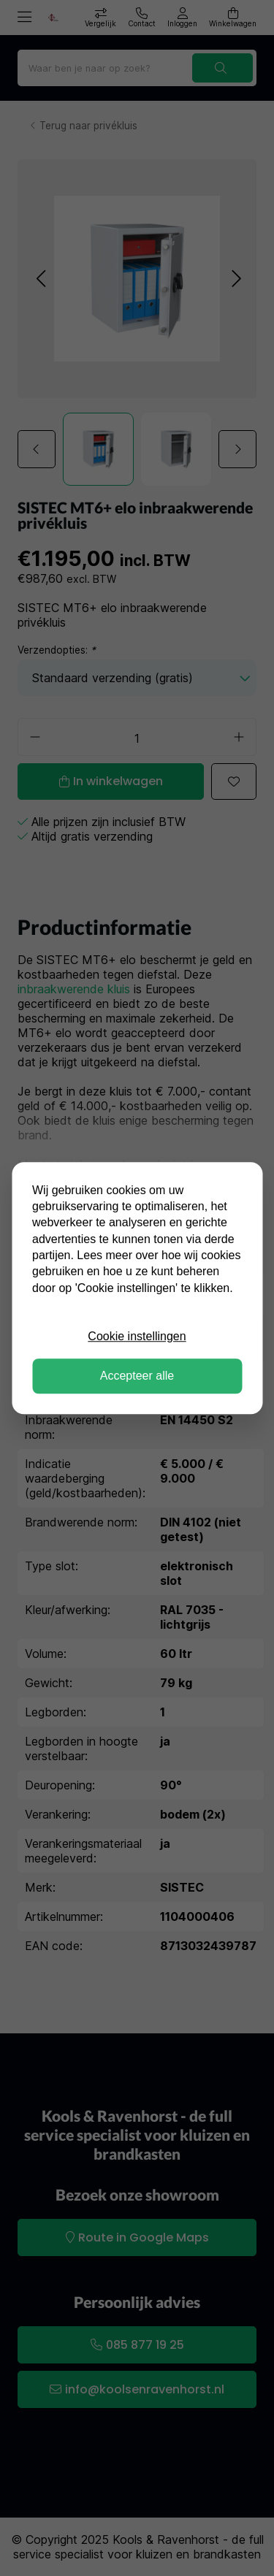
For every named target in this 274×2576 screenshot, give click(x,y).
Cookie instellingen (137, 1336)
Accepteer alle (137, 1375)
